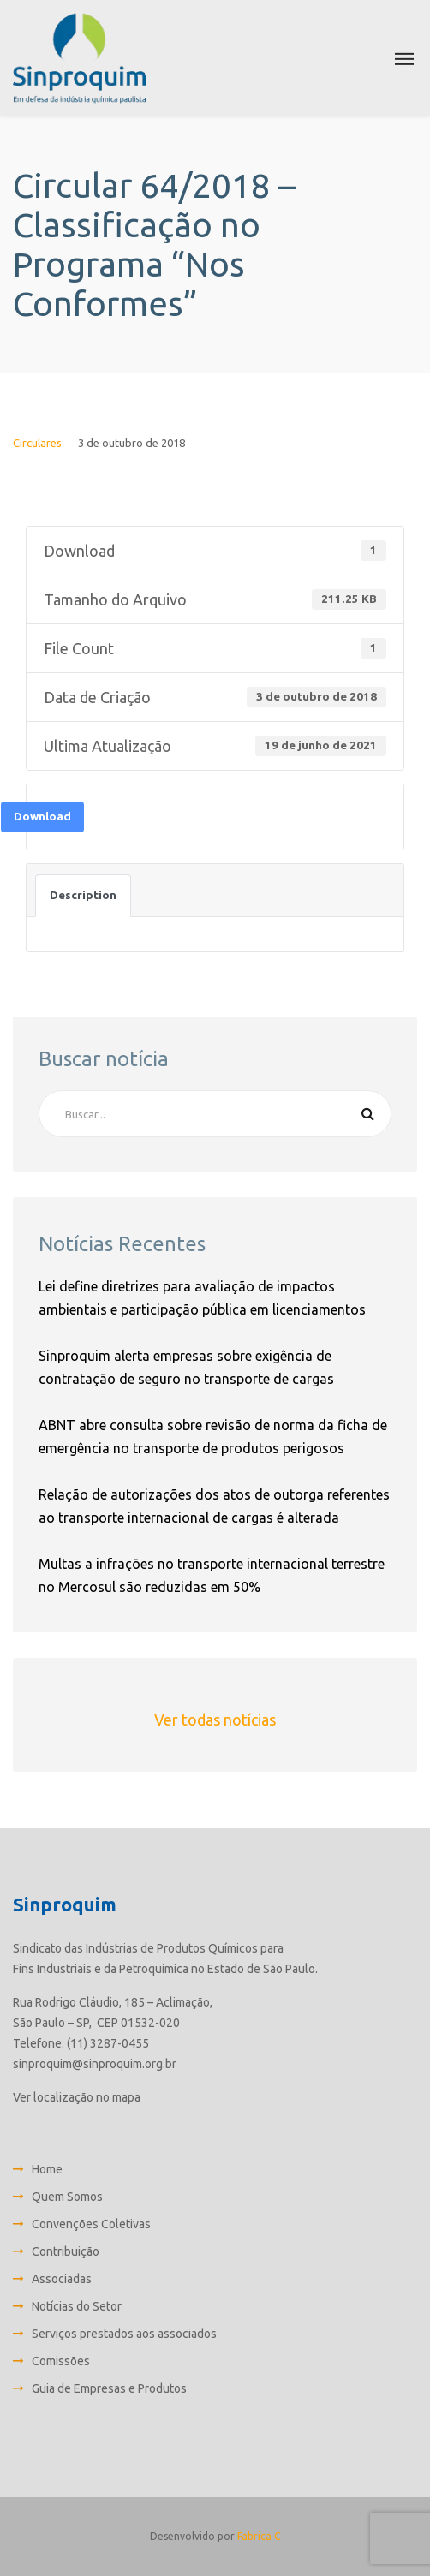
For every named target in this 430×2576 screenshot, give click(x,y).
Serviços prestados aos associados (124, 2333)
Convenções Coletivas (91, 2224)
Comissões (61, 2361)
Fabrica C (258, 2536)
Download (42, 816)
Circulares (37, 443)
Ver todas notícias (215, 1719)
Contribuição (65, 2251)
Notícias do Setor (77, 2306)
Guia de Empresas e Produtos (109, 2388)
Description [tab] (83, 895)
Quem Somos (67, 2196)
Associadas (62, 2279)
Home (47, 2169)
